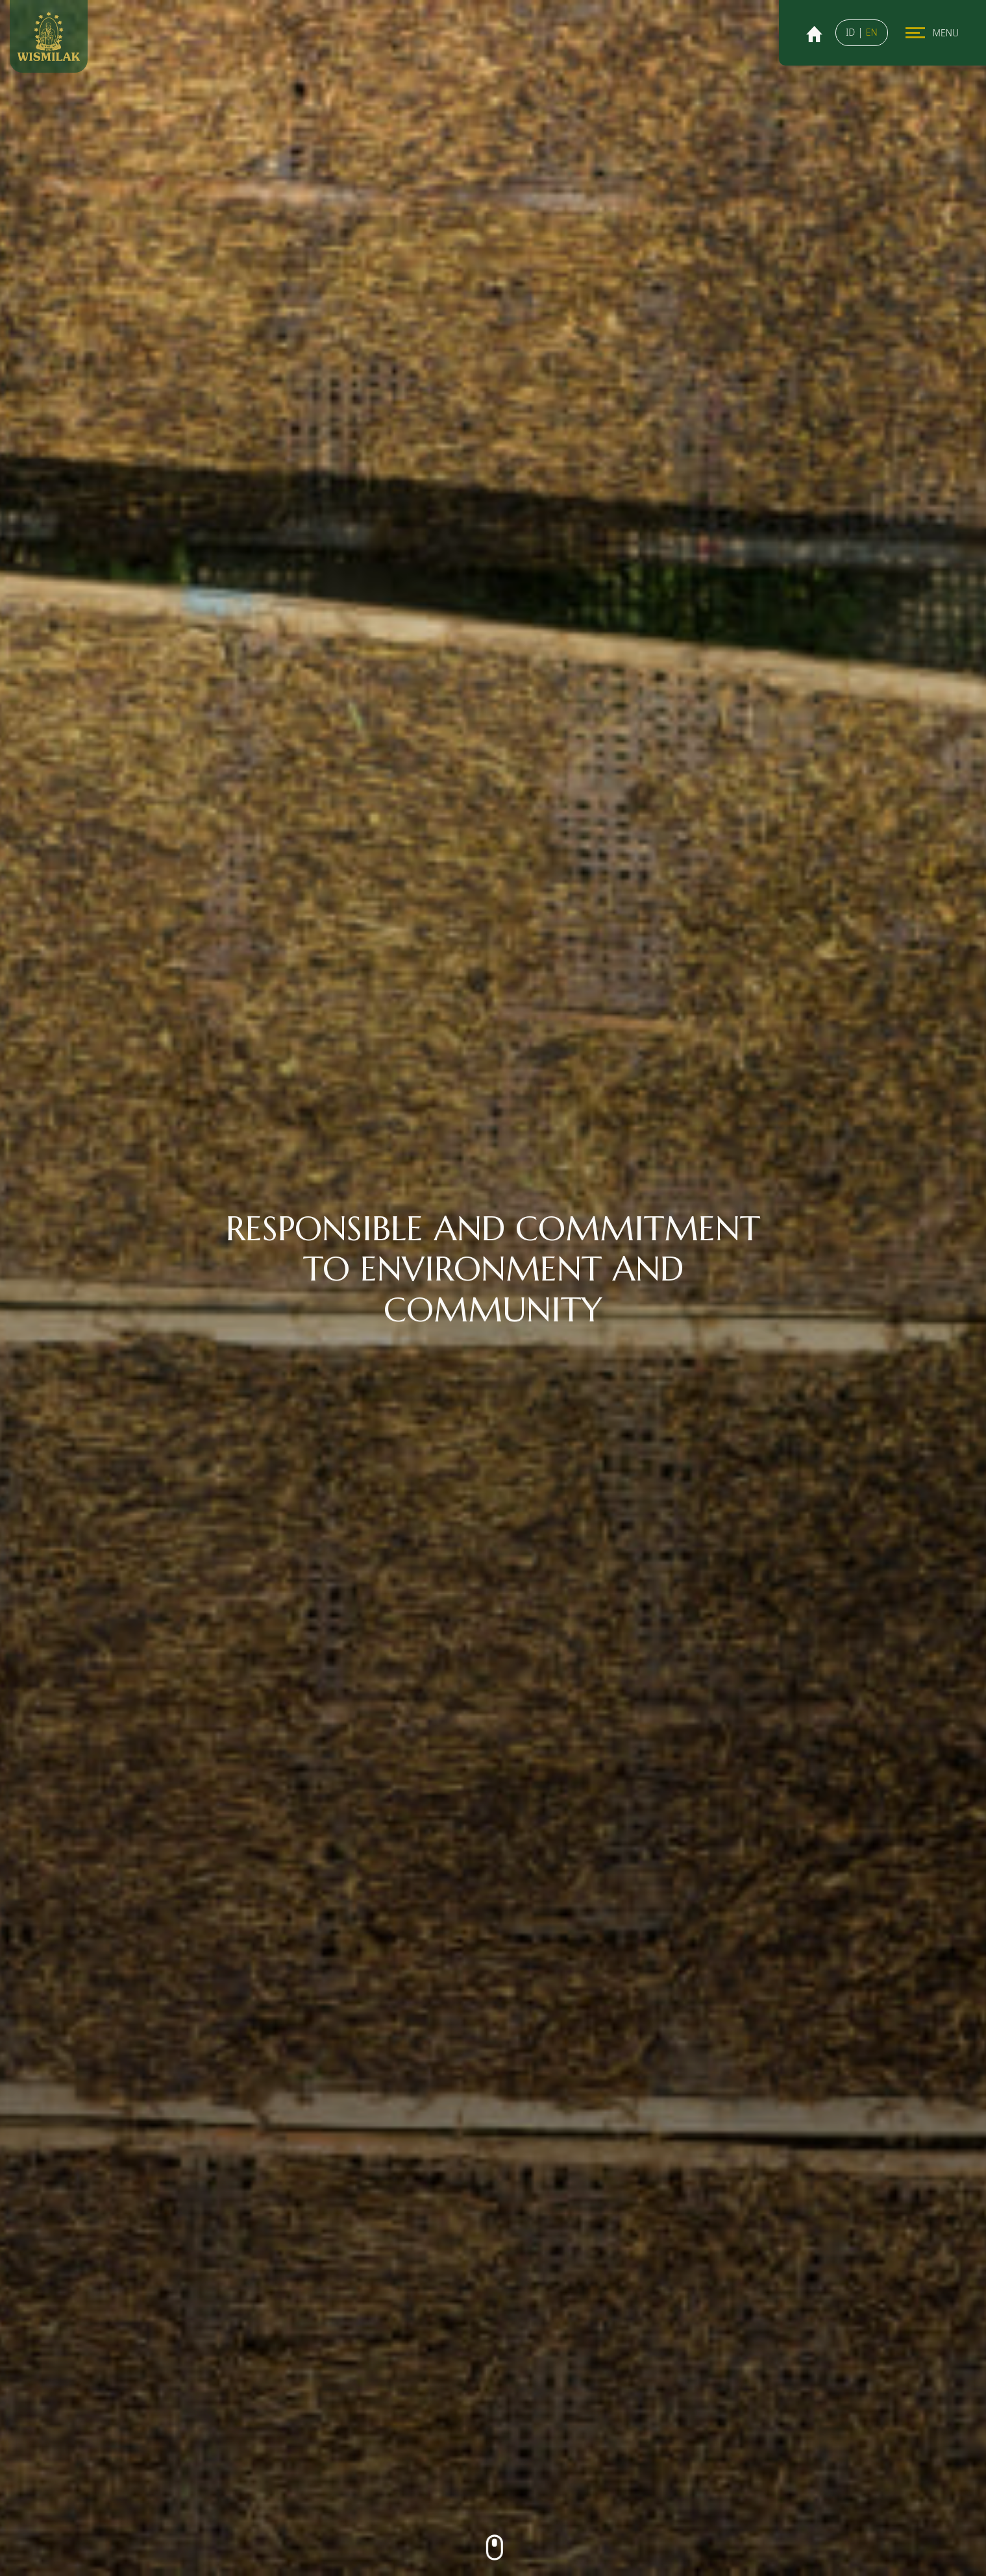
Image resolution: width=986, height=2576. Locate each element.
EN (872, 32)
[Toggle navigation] (915, 33)
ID (851, 32)
